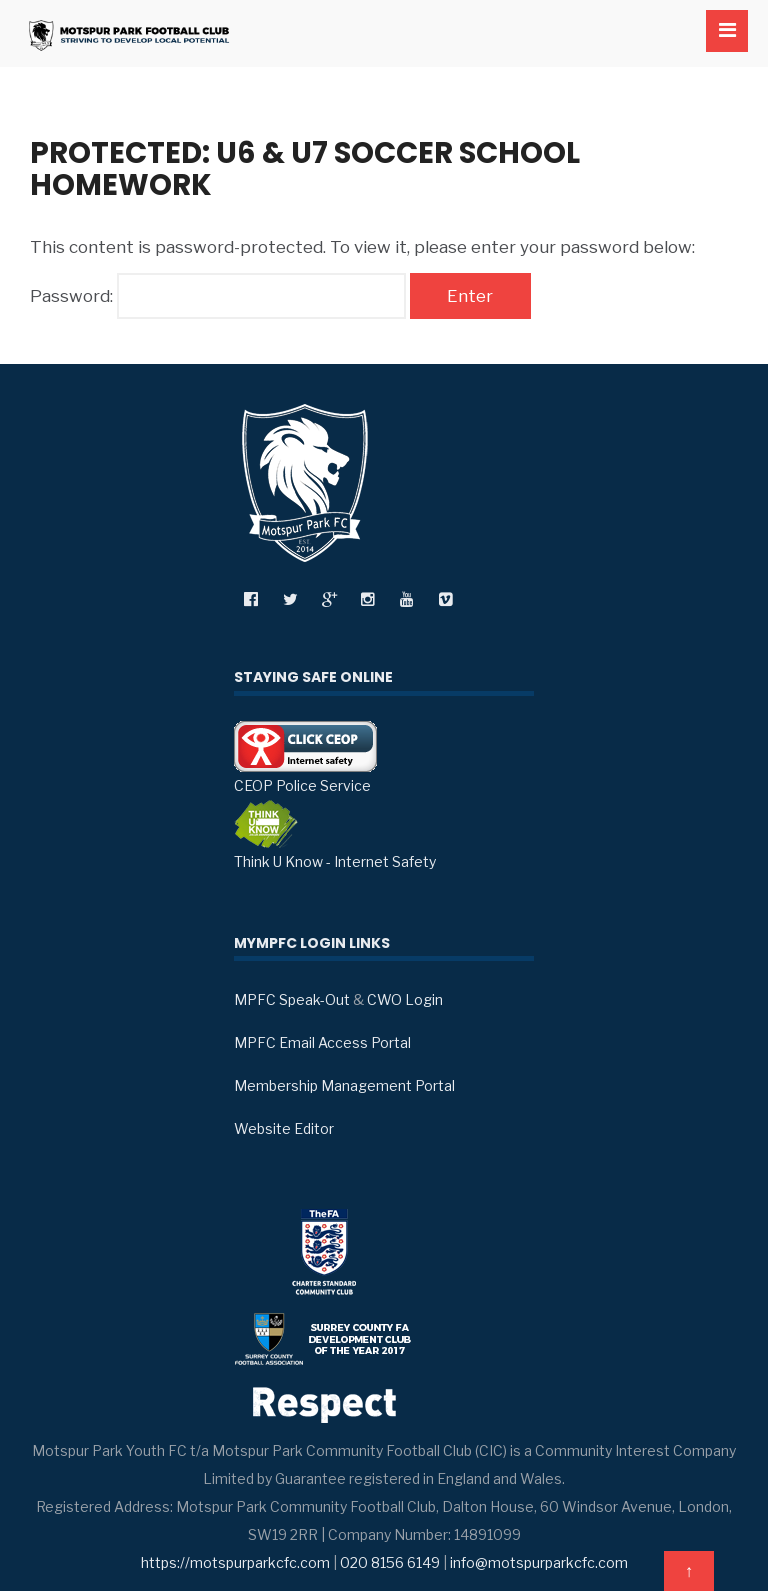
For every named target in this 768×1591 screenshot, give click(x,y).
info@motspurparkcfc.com (539, 1562)
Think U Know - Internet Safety (335, 835)
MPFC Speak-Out (292, 999)
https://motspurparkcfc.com (235, 1562)
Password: (218, 296)
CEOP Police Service (305, 757)
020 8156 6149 (390, 1562)
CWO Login (405, 999)
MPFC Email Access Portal (322, 1042)
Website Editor (284, 1128)
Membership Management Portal (344, 1085)
